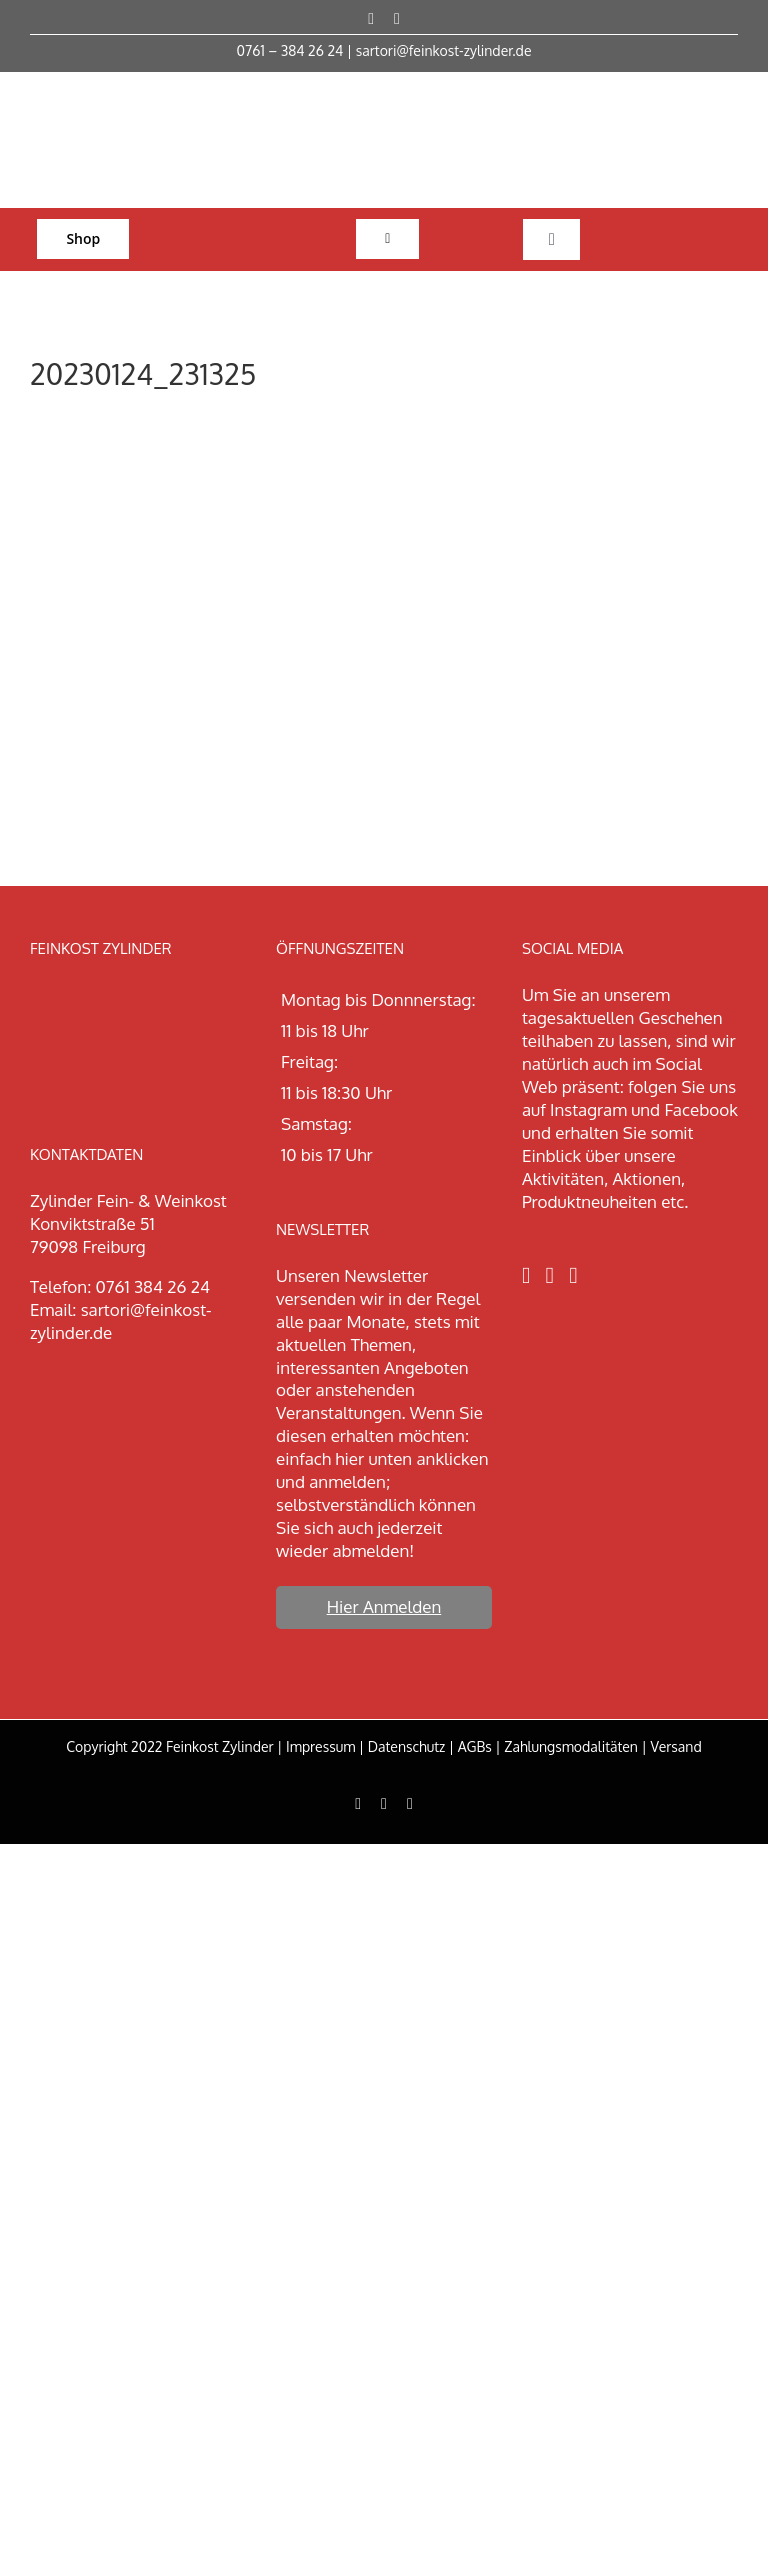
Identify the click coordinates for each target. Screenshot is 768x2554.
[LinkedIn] (573, 1275)
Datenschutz (407, 1746)
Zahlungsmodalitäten (571, 1746)
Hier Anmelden (384, 1606)
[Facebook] (526, 1275)
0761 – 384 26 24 (290, 50)
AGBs (475, 1746)
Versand (675, 1746)
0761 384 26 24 (153, 1286)
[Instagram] (550, 1275)
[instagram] (397, 19)
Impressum (320, 1746)
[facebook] (371, 19)
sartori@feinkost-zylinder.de (444, 50)
